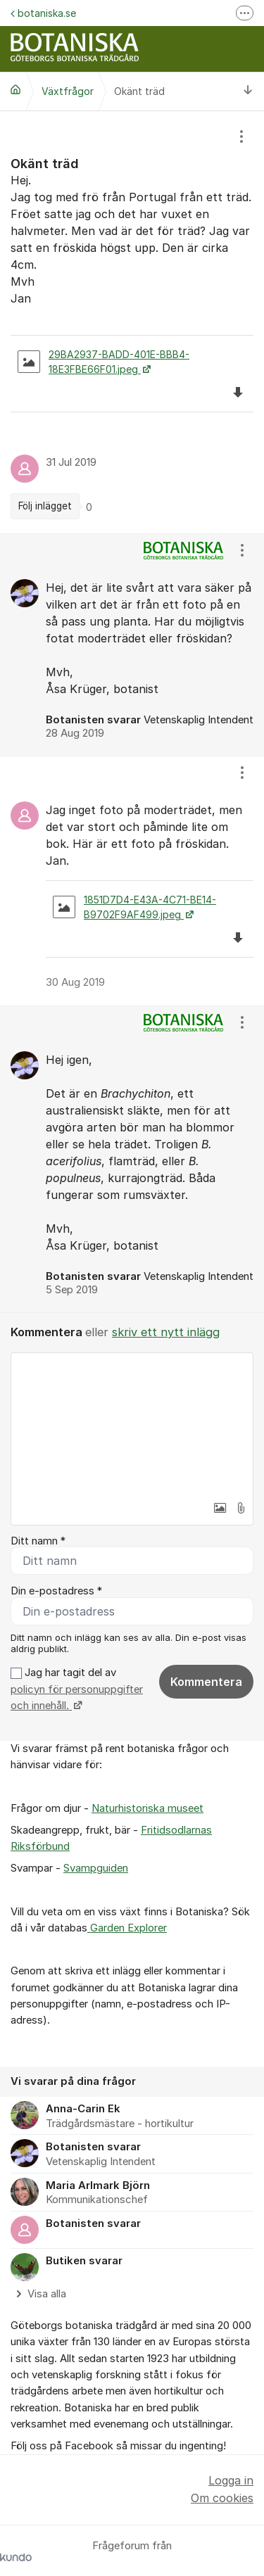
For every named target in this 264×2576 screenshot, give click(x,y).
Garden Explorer (127, 1928)
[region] (132, 322)
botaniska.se (43, 13)
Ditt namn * (38, 1541)
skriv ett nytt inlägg (166, 1332)
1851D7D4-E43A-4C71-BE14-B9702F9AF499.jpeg (134, 907)
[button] (220, 1508)
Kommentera (206, 1682)
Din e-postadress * (56, 1591)
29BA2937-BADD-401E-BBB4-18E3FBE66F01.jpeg (103, 361)
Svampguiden (95, 1868)
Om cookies (222, 2498)
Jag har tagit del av (77, 1689)
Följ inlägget (45, 506)
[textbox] (132, 1423)
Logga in (230, 2480)
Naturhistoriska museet (147, 1808)
